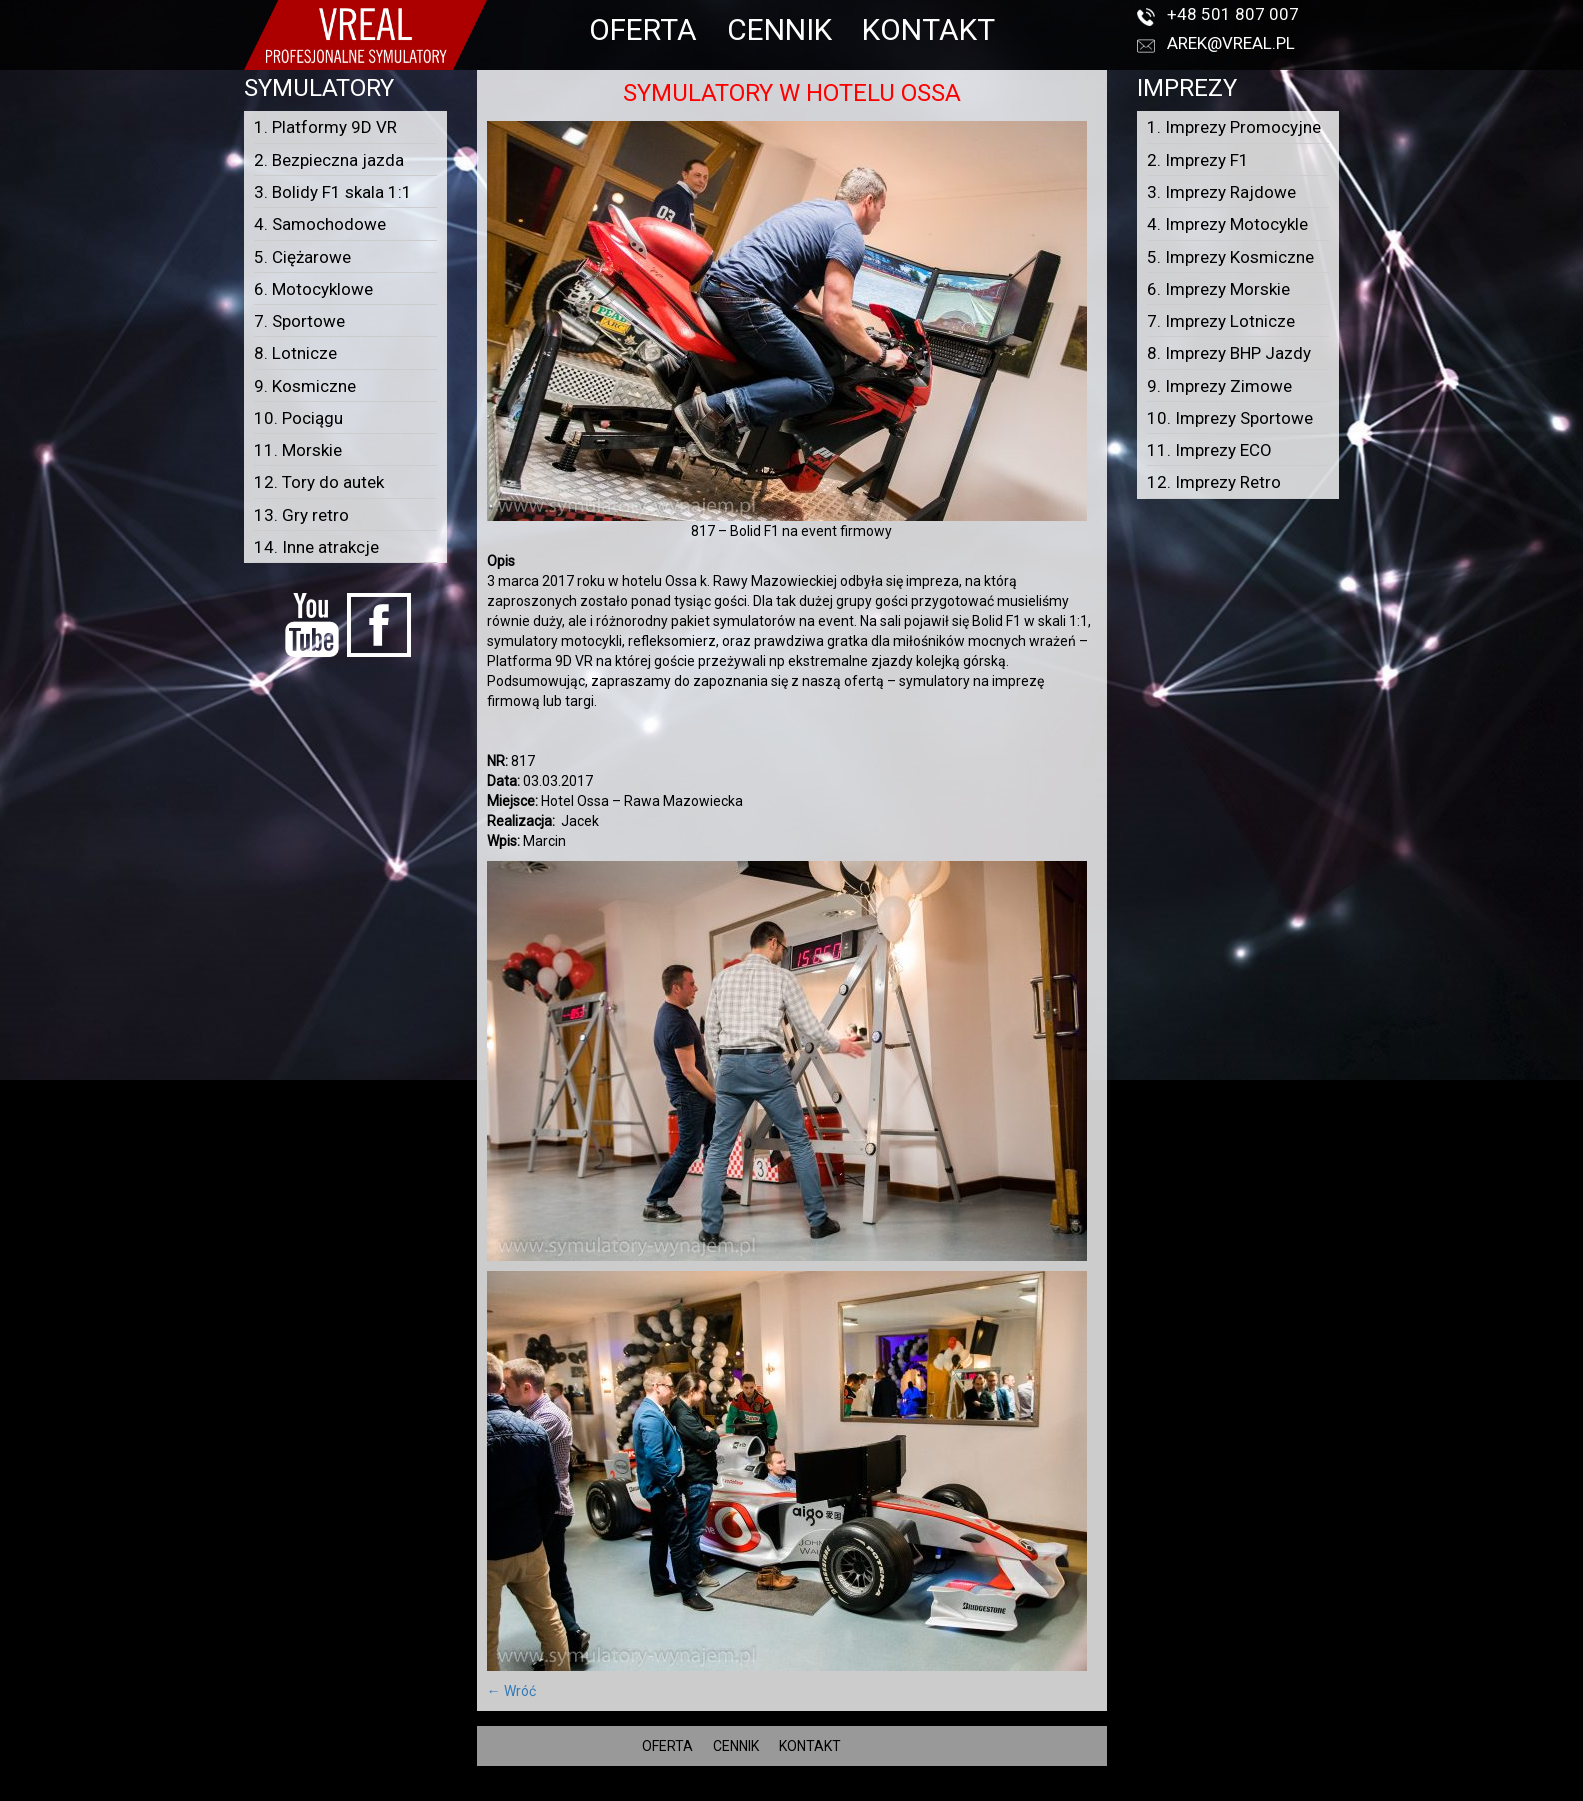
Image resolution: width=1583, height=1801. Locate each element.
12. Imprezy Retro (1214, 482)
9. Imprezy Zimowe (1219, 386)
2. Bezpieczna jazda (329, 160)
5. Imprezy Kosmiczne (1230, 257)
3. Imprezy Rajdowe (1221, 192)
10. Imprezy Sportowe (1230, 418)
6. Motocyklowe (313, 289)
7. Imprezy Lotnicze (1221, 321)
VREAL (827, 1791)
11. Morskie (298, 450)
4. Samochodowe (320, 224)
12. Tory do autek (319, 482)
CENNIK (779, 29)
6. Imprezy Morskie (1218, 289)
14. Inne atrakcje (316, 547)
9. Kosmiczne (305, 386)
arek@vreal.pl (1231, 43)
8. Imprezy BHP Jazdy (1229, 353)
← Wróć (511, 1691)
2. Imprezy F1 (1198, 160)
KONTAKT (928, 29)
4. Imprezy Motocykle (1227, 224)
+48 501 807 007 (1233, 14)
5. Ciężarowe (302, 257)
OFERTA (643, 29)
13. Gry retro (301, 515)
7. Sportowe (299, 321)
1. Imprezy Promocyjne (1234, 127)
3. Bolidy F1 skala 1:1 (333, 192)
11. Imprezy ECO (1209, 450)
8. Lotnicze (295, 353)
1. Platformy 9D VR (325, 127)
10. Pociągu (298, 418)
